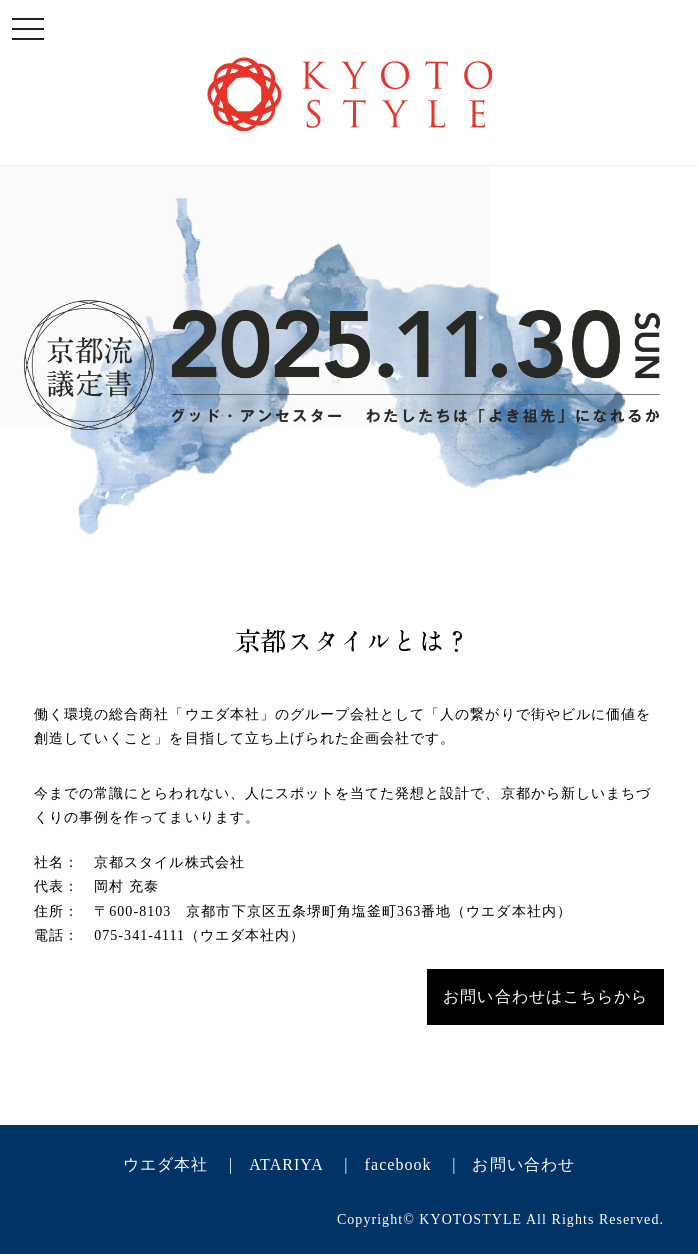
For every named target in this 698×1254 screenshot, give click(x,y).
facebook (398, 1164)
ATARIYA (286, 1164)
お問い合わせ (523, 1164)
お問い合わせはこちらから (545, 996)
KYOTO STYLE (349, 93)
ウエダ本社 (165, 1164)
